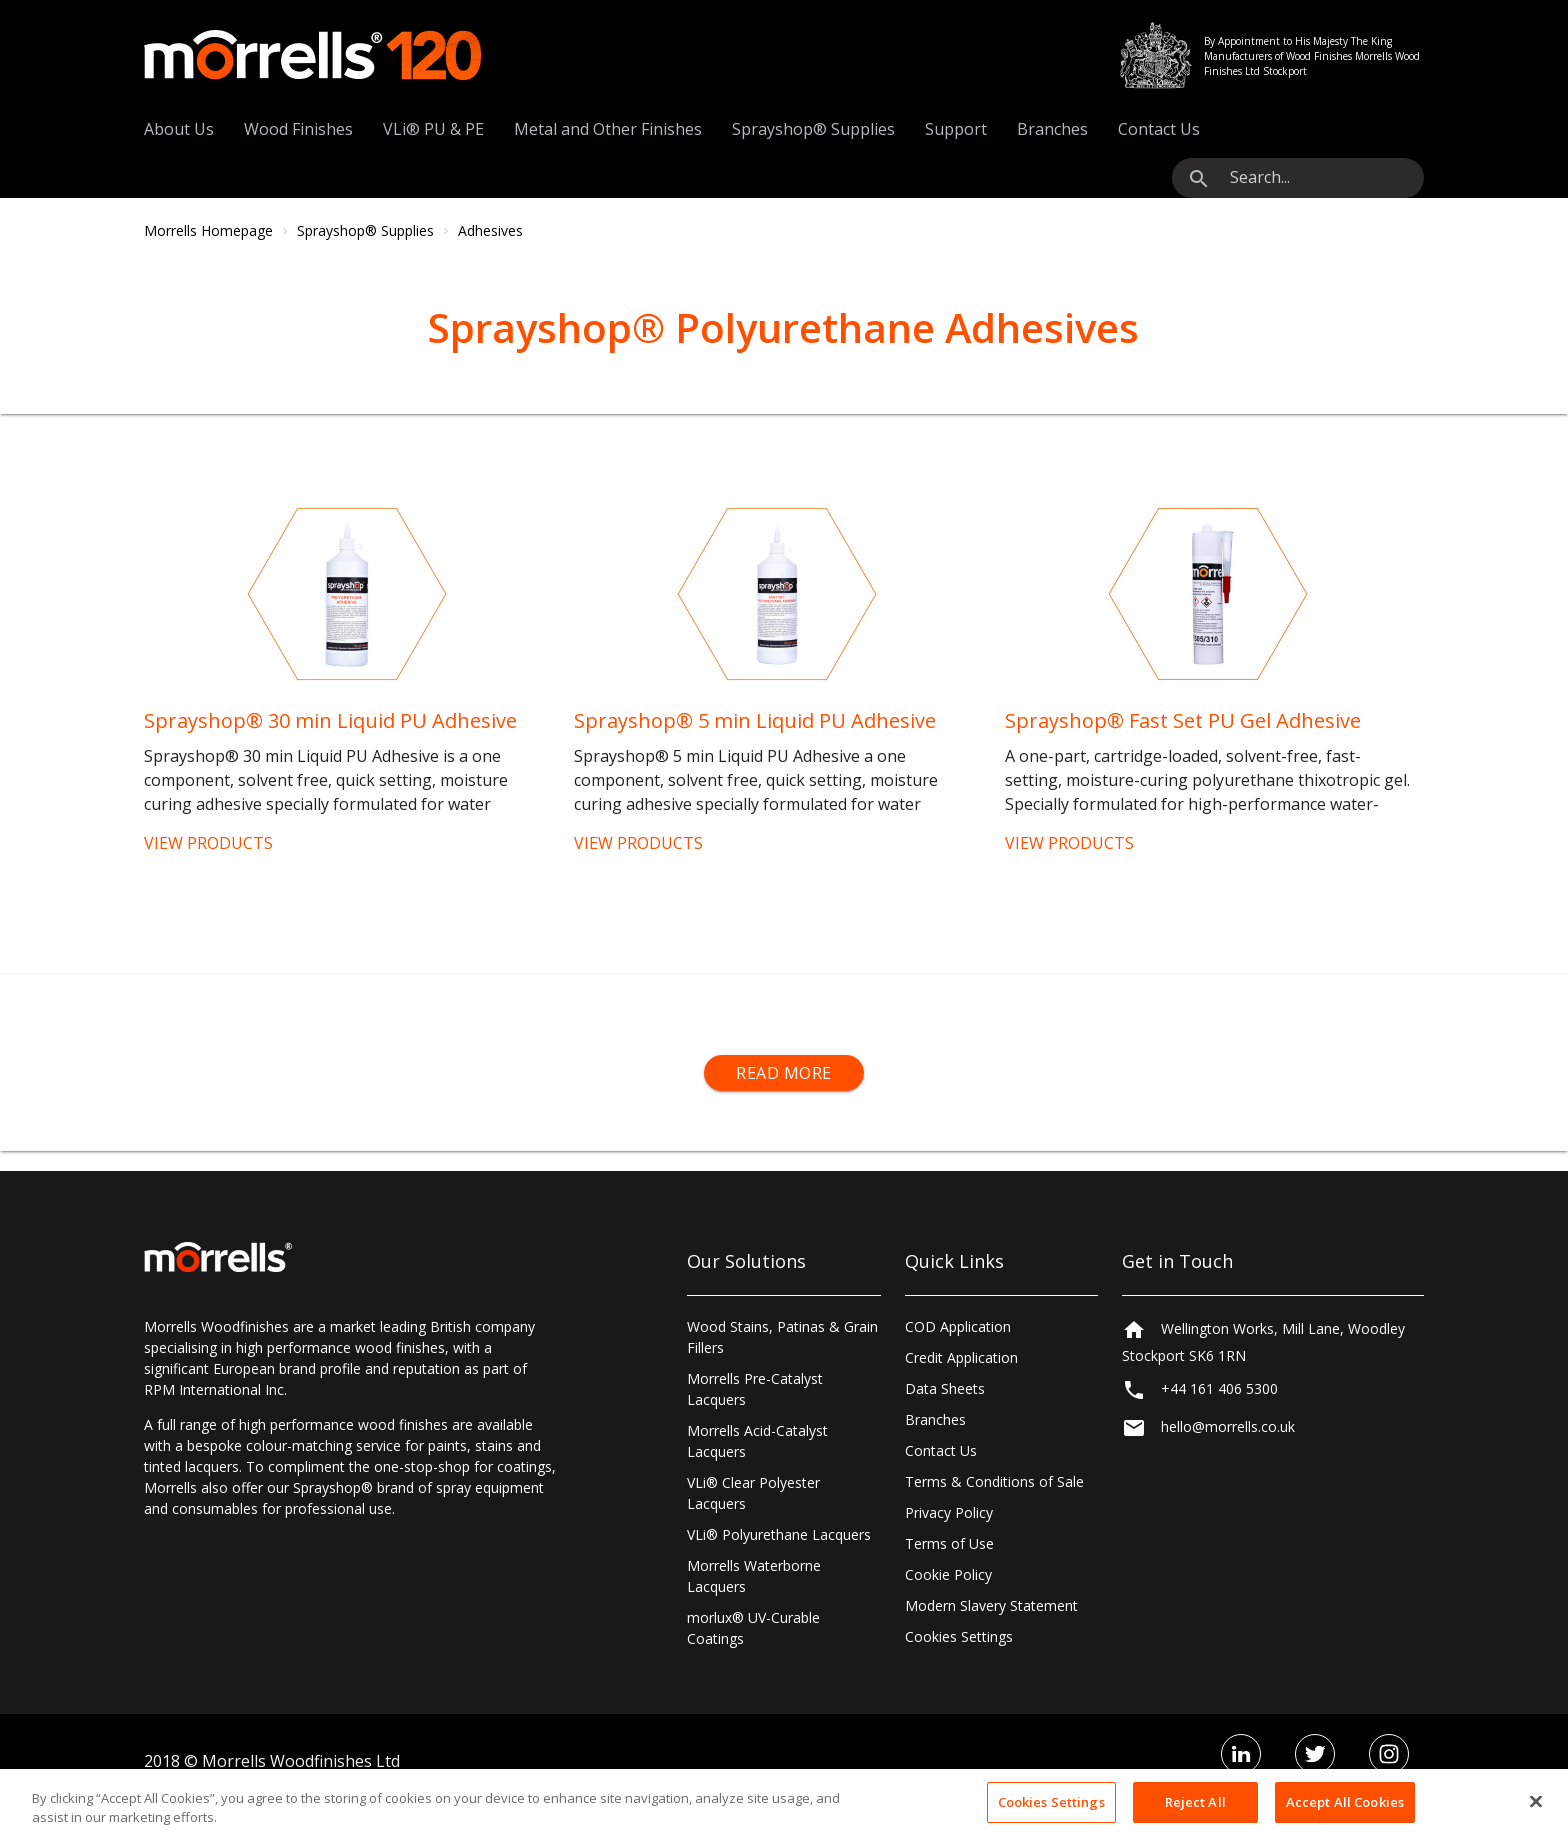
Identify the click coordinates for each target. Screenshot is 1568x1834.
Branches (1052, 129)
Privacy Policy (949, 1512)
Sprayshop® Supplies (813, 129)
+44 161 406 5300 (1219, 1388)
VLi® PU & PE (433, 129)
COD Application (958, 1326)
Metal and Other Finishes (608, 129)
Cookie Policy (948, 1574)
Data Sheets (945, 1388)
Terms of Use (949, 1543)
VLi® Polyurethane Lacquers (779, 1534)
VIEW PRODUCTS (208, 843)
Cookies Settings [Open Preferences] (959, 1636)
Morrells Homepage (208, 230)
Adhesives (490, 230)
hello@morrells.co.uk (1228, 1427)
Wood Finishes (298, 129)
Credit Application (961, 1357)
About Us (179, 129)
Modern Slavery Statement (991, 1605)
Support (956, 129)
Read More (784, 1073)
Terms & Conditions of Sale (994, 1481)
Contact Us (1159, 129)
